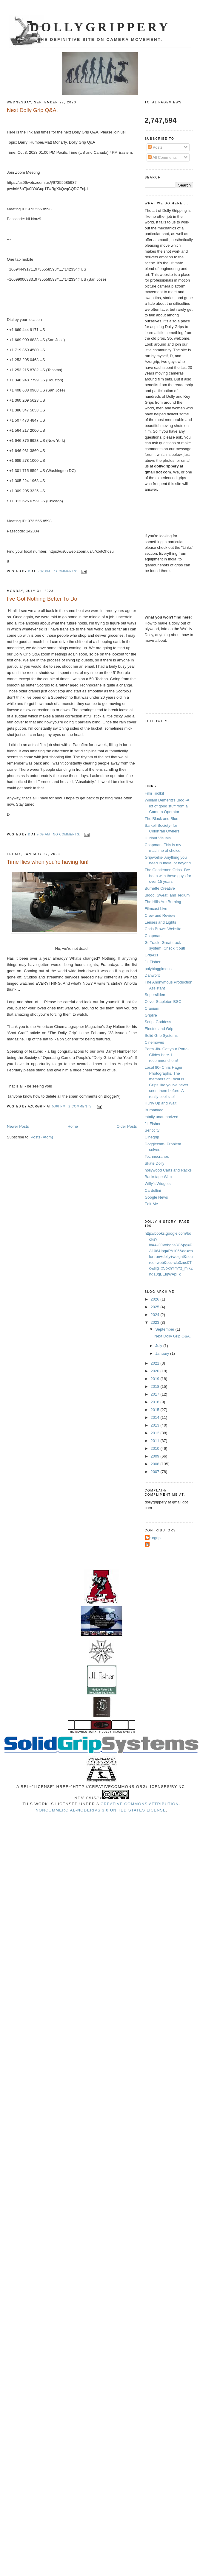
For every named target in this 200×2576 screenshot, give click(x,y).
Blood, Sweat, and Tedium (167, 895)
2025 (156, 1307)
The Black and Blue (162, 818)
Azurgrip (153, 1538)
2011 (156, 1440)
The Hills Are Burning (163, 901)
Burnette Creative (160, 888)
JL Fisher (153, 962)
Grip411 (152, 955)
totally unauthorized (162, 1117)
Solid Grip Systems (161, 1035)
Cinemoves (154, 1042)
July (159, 1345)
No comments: (67, 834)
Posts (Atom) (42, 1137)
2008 (156, 1464)
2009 (156, 1456)
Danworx (152, 975)
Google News (156, 1197)
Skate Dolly (154, 1163)
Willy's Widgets (158, 1183)
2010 (156, 1448)
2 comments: (81, 1106)
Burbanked (154, 1110)
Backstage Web (158, 1176)
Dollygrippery (100, 27)
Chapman (153, 935)
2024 (156, 1314)
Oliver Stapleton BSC (163, 1001)
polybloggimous (158, 969)
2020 (156, 1371)
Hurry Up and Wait (160, 1103)
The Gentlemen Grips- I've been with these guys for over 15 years (168, 876)
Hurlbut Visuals (158, 838)
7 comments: (66, 571)
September (165, 1329)
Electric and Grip (159, 1028)
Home (72, 1126)
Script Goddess (158, 1022)
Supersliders (155, 994)
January (162, 1353)
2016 (156, 1402)
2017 (156, 1394)
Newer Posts (18, 1126)
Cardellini (153, 1190)
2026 (156, 1299)
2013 (156, 1425)
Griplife (151, 1015)
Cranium (152, 1008)
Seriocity (152, 1130)
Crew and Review (160, 915)
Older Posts (127, 1126)
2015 (156, 1409)
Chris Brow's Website (163, 929)
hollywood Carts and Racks (168, 1170)
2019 (156, 1378)
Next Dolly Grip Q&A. (32, 110)
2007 (156, 1471)
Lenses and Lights (160, 922)
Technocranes (157, 1156)
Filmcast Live (156, 908)
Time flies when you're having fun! (48, 862)
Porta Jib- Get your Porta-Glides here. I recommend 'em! (167, 1055)
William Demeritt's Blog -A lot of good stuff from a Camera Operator (167, 806)
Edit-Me (151, 1204)
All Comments (162, 157)
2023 (156, 1322)
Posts (155, 147)
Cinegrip (152, 1137)
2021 (156, 1363)
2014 (156, 1417)
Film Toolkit (154, 793)
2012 (156, 1433)
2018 (156, 1386)
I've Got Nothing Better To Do (42, 599)
